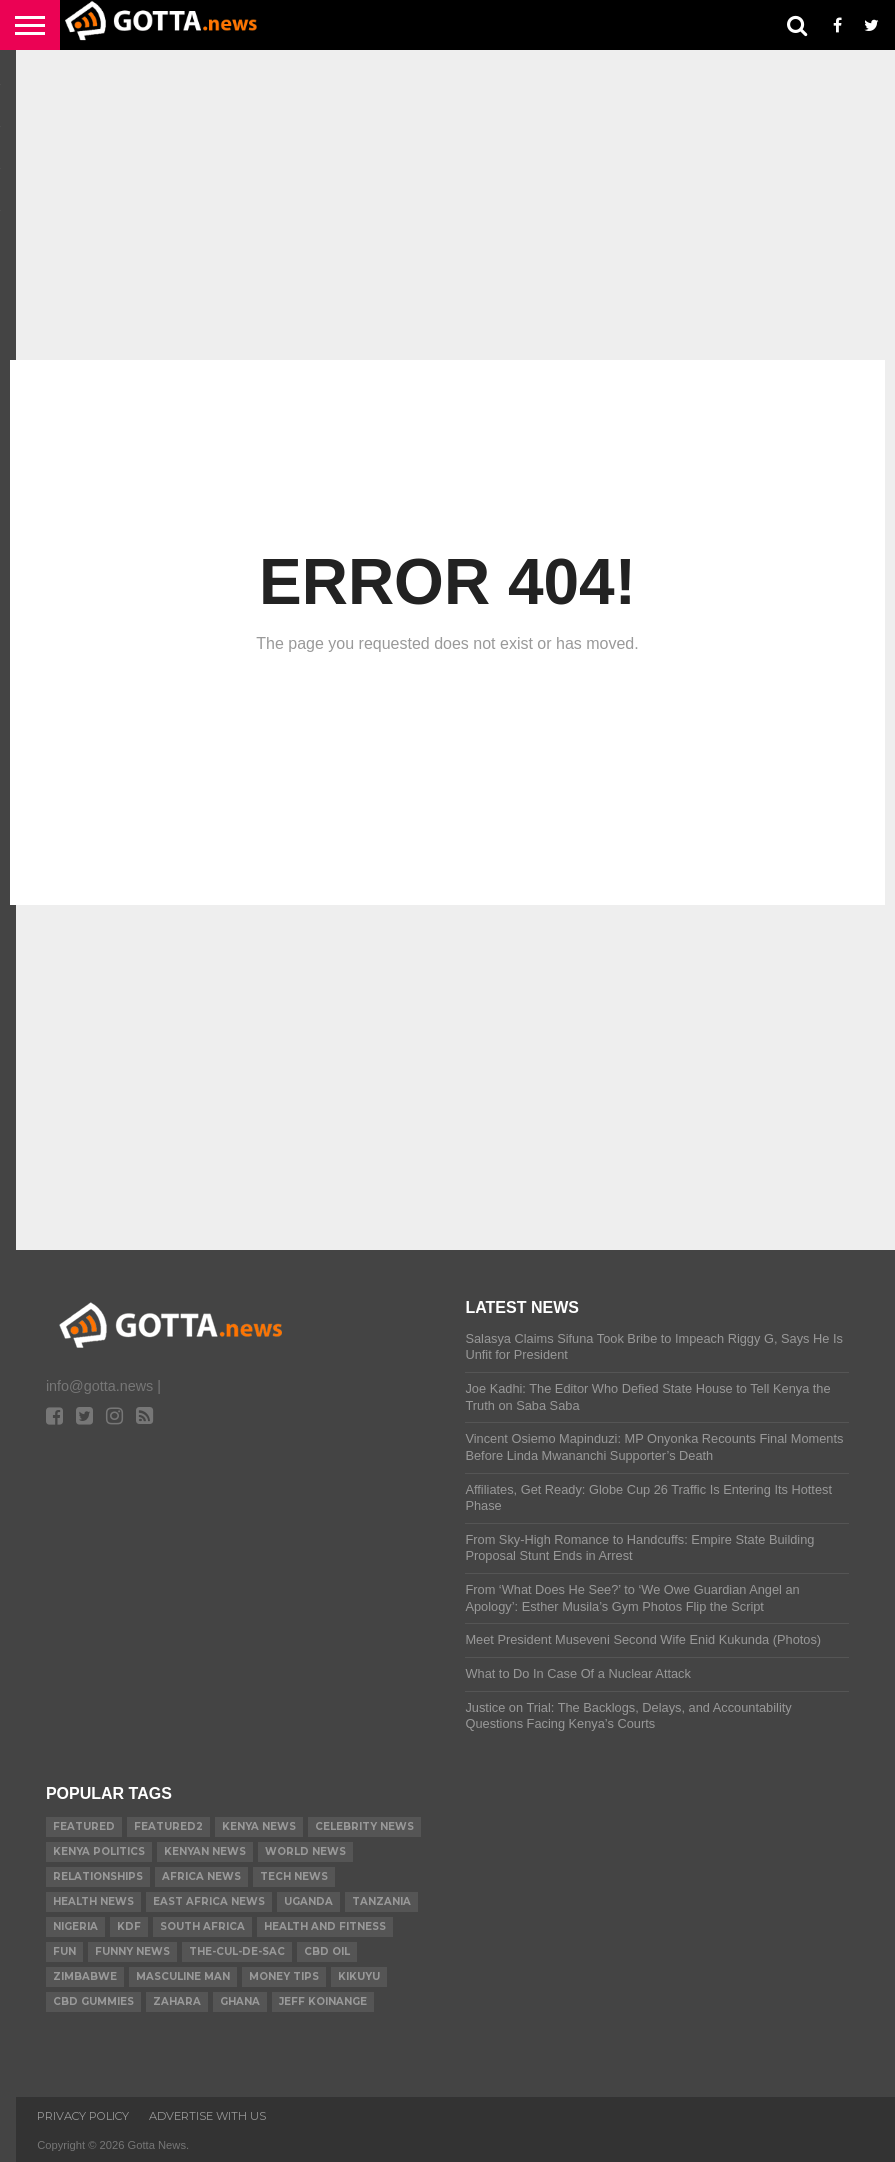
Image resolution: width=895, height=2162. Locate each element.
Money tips (284, 1976)
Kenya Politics (99, 1851)
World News (305, 1851)
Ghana (240, 2001)
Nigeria (75, 1926)
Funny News (132, 1951)
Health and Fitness (325, 1926)
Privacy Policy (83, 2116)
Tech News (294, 1876)
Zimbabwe (85, 1976)
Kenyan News (205, 1851)
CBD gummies (93, 2001)
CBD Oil (327, 1951)
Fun (64, 1951)
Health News (93, 1901)
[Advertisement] (447, 205)
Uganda (308, 1901)
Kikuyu (359, 1976)
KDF (129, 1926)
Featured (84, 1826)
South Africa (202, 1926)
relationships (98, 1876)
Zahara (177, 2001)
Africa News (201, 1876)
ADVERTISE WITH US (207, 2116)
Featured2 (168, 1826)
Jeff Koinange (323, 2001)
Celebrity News (364, 1826)
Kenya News (259, 1826)
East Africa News (209, 1901)
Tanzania (381, 1901)
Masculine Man (183, 1976)
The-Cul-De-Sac (237, 1951)
